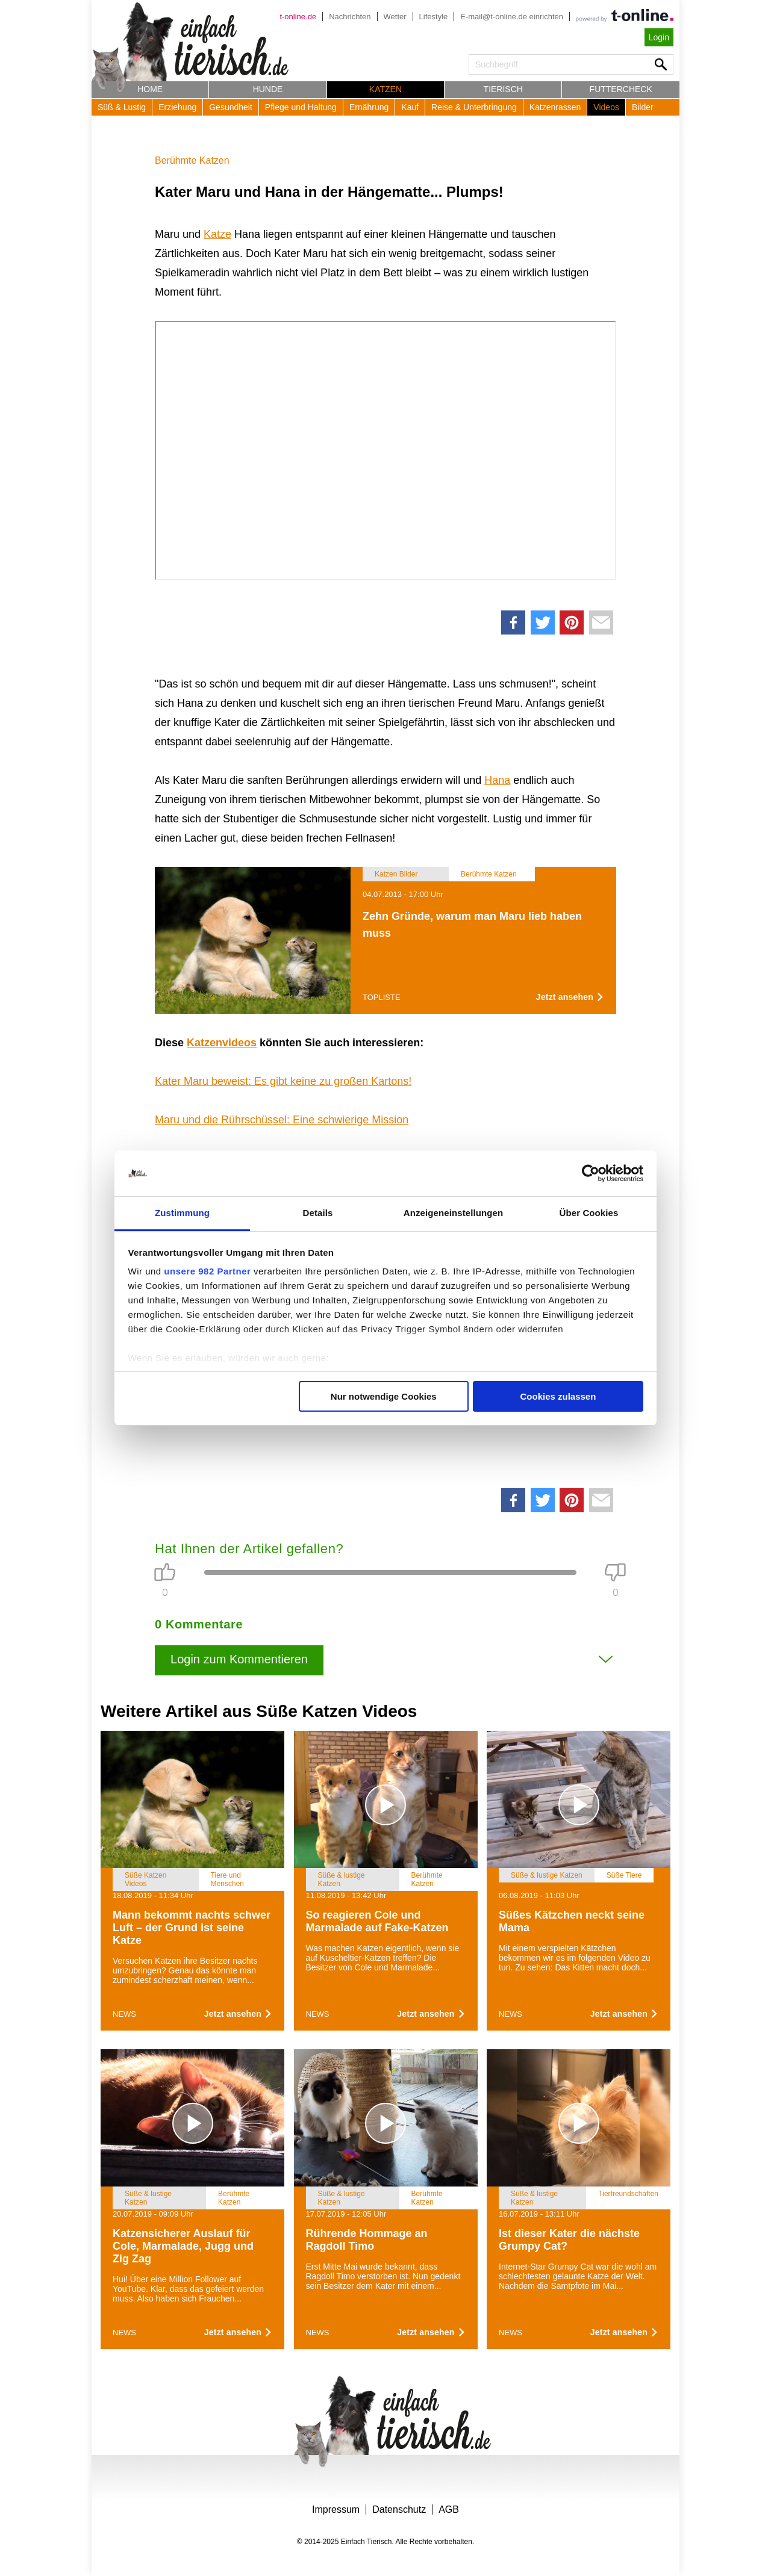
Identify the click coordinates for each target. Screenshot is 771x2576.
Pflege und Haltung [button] (301, 107)
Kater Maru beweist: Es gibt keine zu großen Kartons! (283, 1081)
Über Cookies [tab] (589, 1213)
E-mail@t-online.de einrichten (511, 16)
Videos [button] (606, 107)
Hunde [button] (268, 89)
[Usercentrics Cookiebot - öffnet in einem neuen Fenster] (590, 1173)
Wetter (395, 16)
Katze (217, 234)
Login (659, 37)
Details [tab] (318, 1213)
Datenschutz (399, 2509)
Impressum (336, 2509)
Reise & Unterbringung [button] (474, 107)
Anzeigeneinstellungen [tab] (453, 1213)
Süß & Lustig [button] (122, 107)
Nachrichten (349, 16)
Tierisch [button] (503, 89)
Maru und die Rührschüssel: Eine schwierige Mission (281, 1120)
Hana (497, 780)
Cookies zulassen (558, 1396)
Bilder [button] (643, 107)
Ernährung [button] (369, 107)
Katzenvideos (222, 1043)
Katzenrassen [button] (555, 107)
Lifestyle (433, 16)
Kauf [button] (410, 107)
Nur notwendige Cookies (384, 1396)
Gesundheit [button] (230, 107)
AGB (449, 2509)
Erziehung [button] (177, 107)
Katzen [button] (385, 89)
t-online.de (297, 16)
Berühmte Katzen (192, 160)
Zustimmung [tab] (182, 1213)
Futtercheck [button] (621, 89)
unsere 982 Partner (207, 1271)
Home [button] (150, 89)
